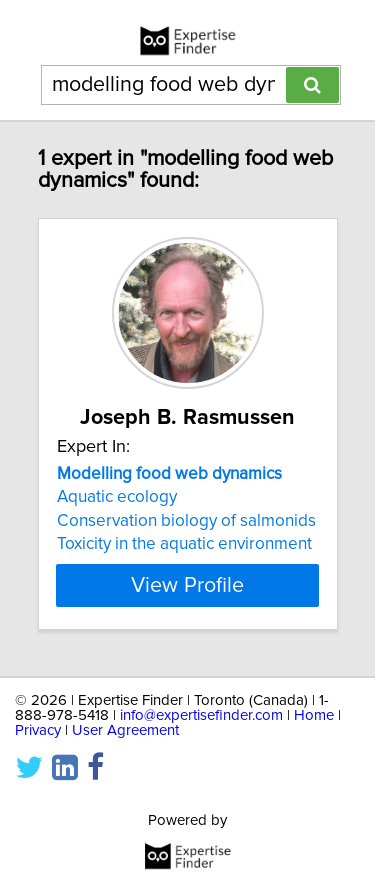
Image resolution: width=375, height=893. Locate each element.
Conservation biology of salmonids (186, 521)
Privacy (38, 730)
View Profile (187, 585)
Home (314, 715)
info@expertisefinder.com (201, 715)
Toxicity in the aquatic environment (184, 544)
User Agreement (125, 730)
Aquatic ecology (117, 497)
